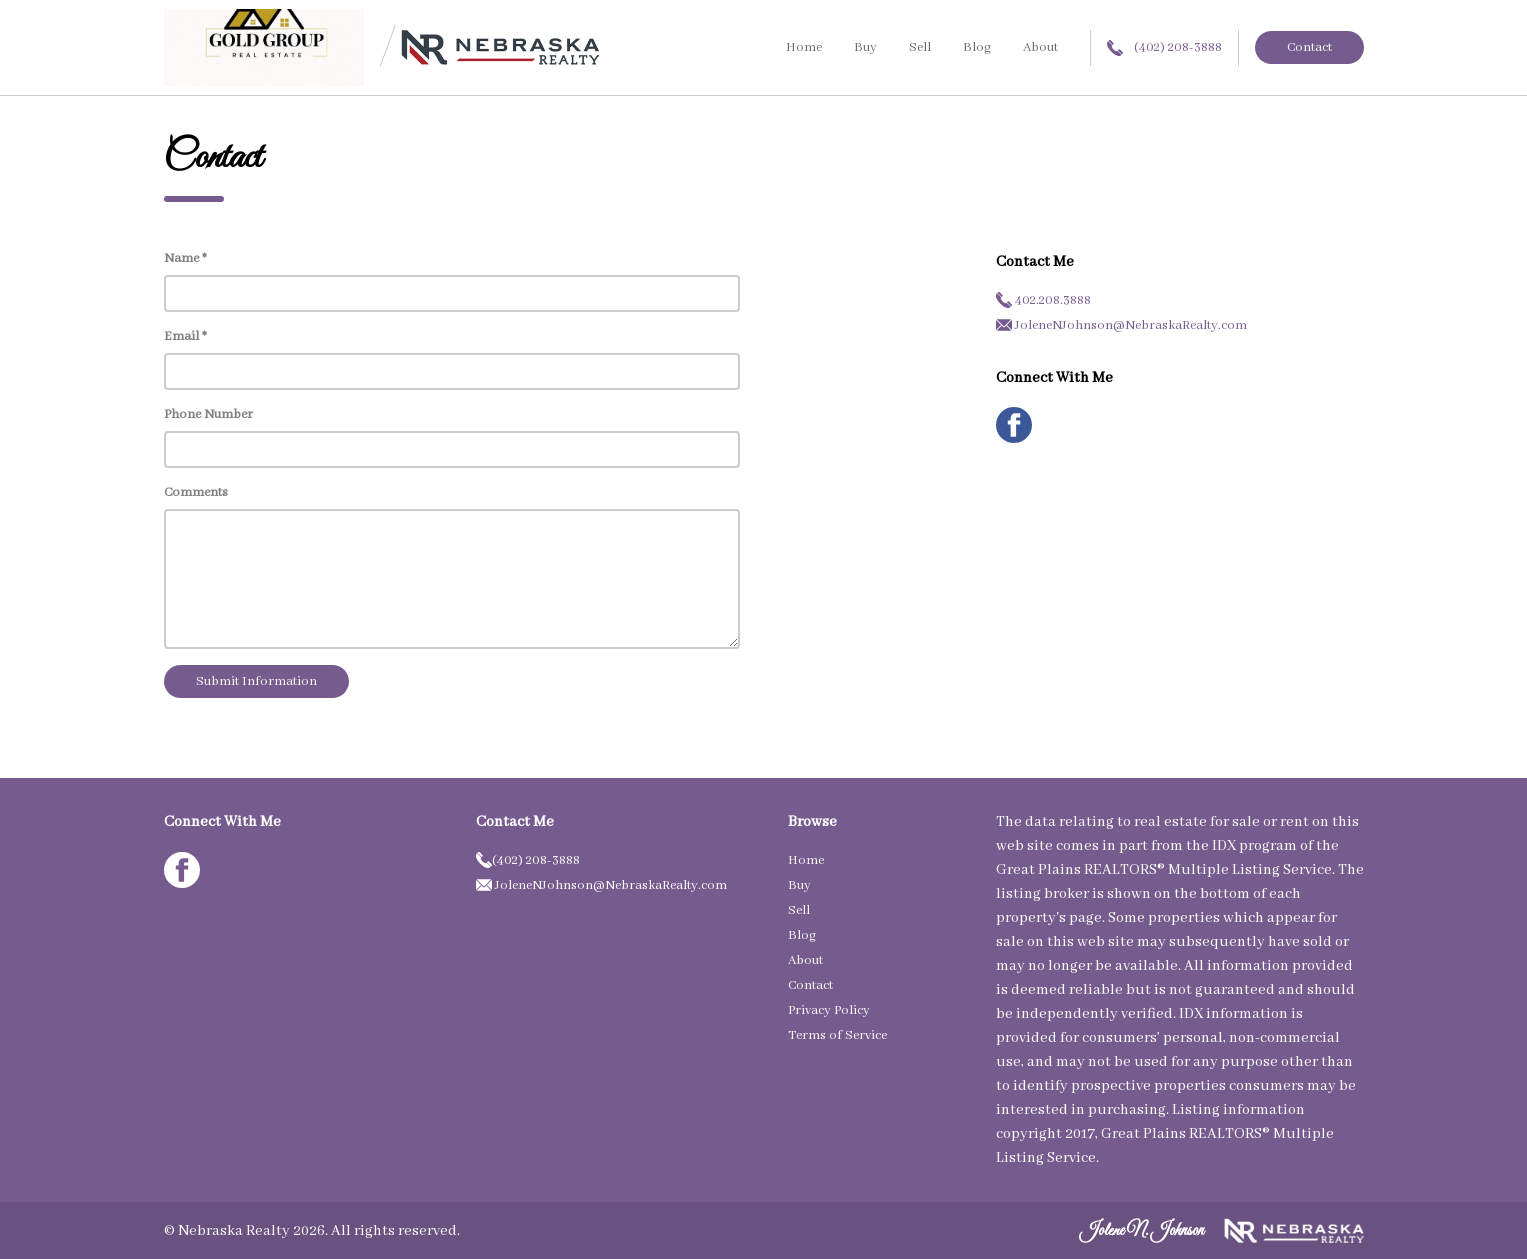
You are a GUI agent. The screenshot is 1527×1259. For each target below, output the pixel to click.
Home (804, 47)
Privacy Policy (829, 1010)
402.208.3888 (1043, 300)
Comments (196, 492)
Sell (920, 47)
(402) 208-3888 (1164, 47)
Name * (185, 258)
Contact (1309, 47)
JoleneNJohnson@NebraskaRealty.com (1121, 325)
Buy (865, 47)
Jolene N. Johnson (1142, 1231)
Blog (977, 47)
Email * (185, 336)
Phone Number (208, 414)
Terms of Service (837, 1035)
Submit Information (256, 681)
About (1040, 47)
